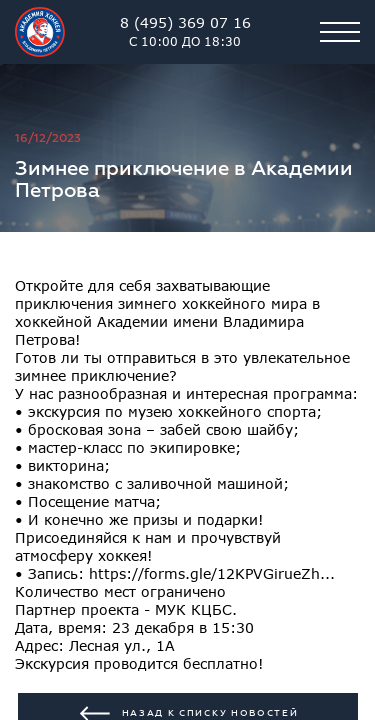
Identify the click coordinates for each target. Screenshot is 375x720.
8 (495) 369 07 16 (185, 32)
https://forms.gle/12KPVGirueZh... (212, 573)
